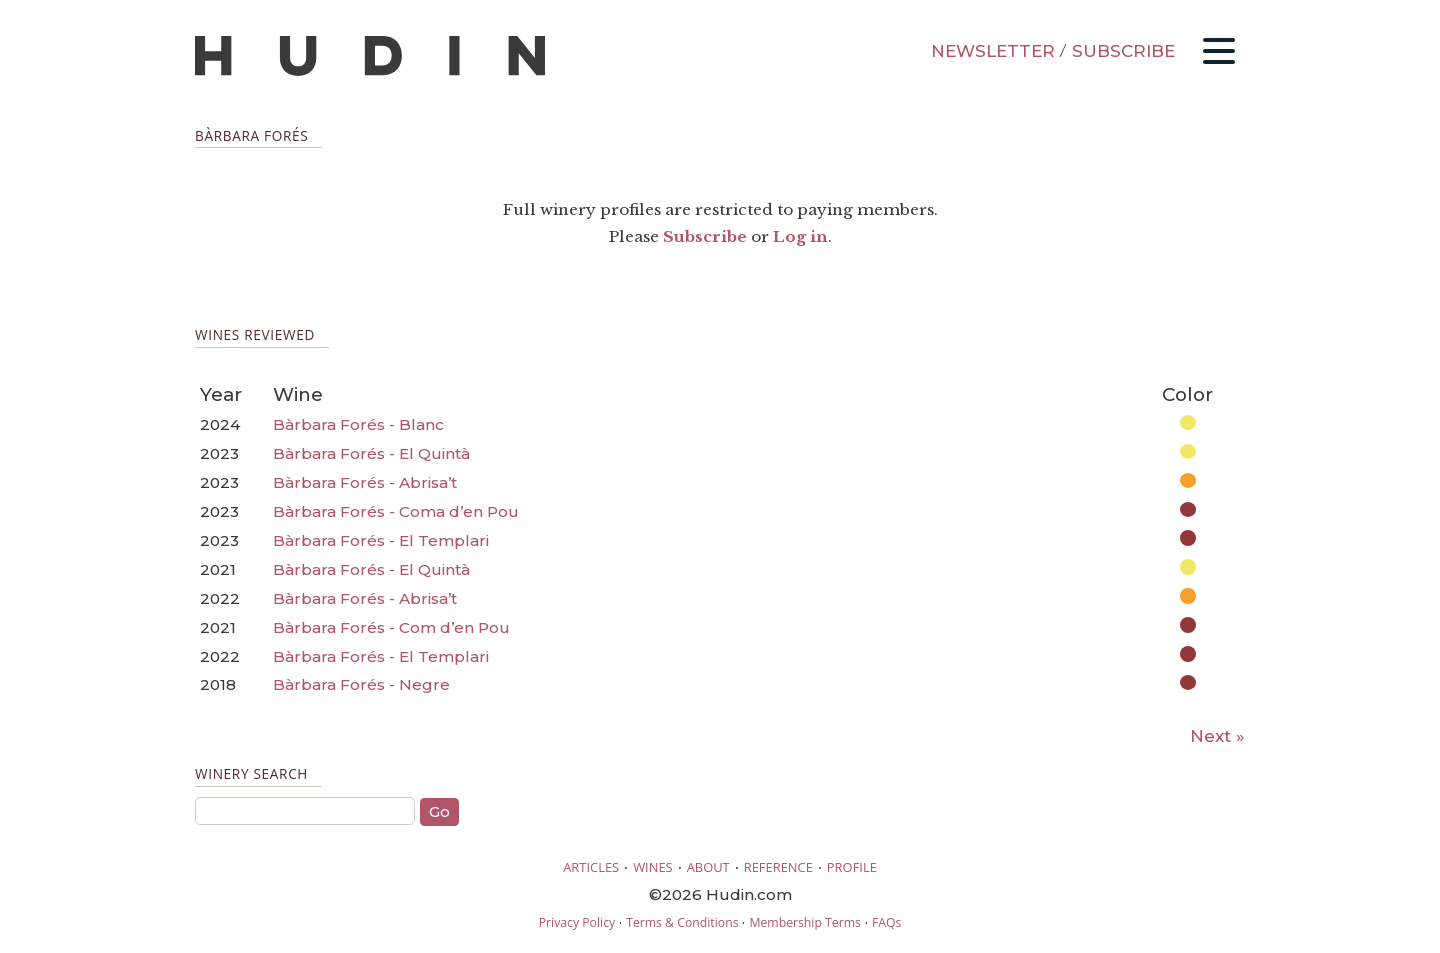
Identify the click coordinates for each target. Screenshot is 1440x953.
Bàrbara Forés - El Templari (381, 540)
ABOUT (708, 867)
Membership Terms (804, 922)
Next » (1217, 736)
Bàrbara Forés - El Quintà (371, 453)
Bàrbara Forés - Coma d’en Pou (396, 511)
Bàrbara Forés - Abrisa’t (365, 482)
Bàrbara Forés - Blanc (358, 424)
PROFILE (852, 867)
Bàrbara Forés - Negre (361, 684)
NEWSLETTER (993, 51)
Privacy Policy (577, 922)
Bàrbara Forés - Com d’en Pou (391, 627)
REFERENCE (778, 867)
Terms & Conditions (682, 922)
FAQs (886, 922)
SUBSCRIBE (1123, 51)
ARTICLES (591, 867)
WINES (653, 867)
